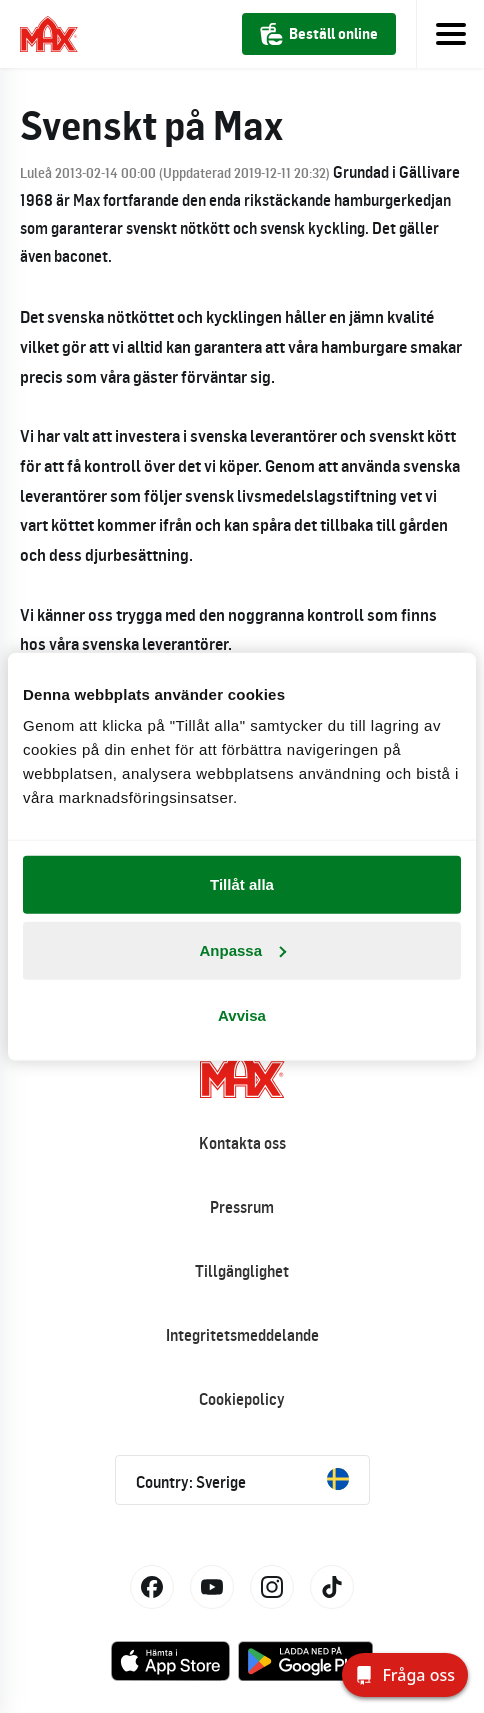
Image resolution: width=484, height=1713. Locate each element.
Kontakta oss (242, 1143)
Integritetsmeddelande (242, 1335)
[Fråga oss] (405, 1675)
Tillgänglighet (242, 1271)
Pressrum (242, 1207)
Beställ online (319, 34)
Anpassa (242, 949)
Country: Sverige (242, 1480)
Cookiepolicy (242, 1399)
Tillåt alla (242, 884)
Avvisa (242, 1015)
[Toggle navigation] (450, 34)
